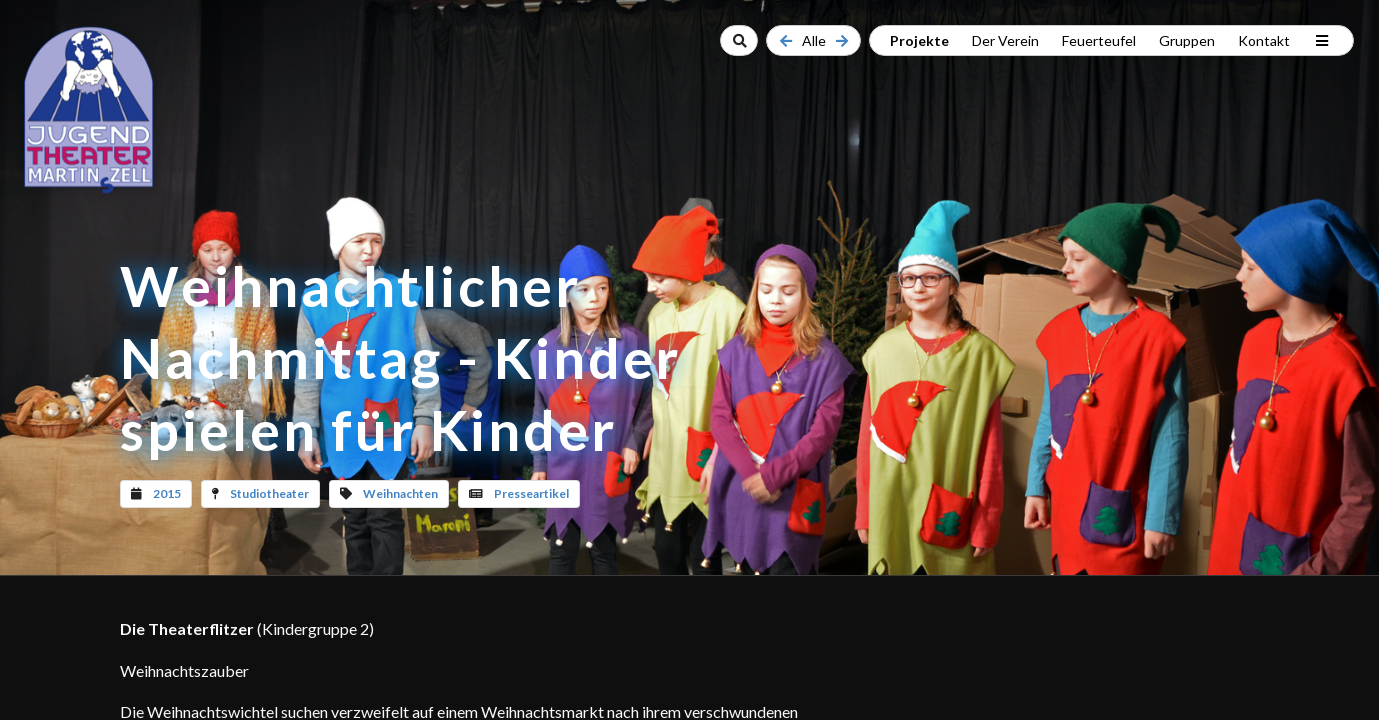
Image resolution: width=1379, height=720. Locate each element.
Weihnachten (400, 493)
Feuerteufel (1099, 40)
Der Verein (1005, 40)
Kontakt (1264, 40)
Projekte (919, 40)
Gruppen (1187, 40)
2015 (167, 493)
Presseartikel (531, 493)
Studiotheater (269, 493)
